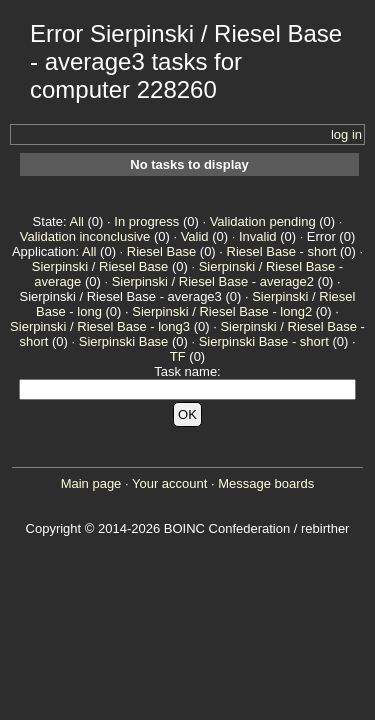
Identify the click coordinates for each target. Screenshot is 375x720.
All (76, 221)
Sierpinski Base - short (264, 341)
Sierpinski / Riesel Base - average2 (213, 281)
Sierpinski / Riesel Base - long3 (100, 326)
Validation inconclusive (85, 236)
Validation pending (263, 221)
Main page (91, 483)
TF (178, 356)
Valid (195, 236)
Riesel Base (161, 251)
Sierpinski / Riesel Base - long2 (222, 311)
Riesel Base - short (282, 251)
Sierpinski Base (124, 341)
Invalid (258, 236)
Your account (169, 483)
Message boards (266, 483)
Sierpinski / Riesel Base (100, 266)
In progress (146, 221)
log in (346, 134)
